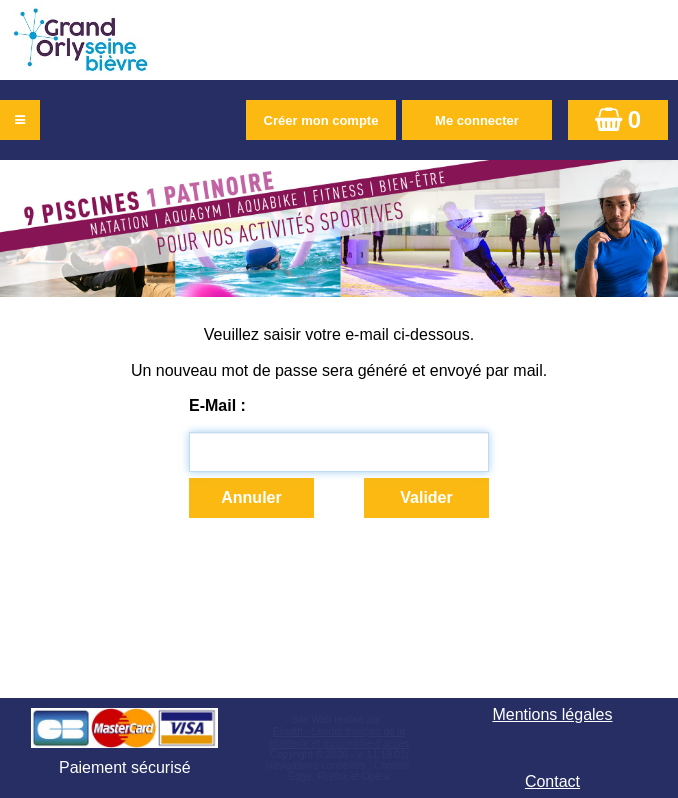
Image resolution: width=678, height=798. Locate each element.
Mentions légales (552, 714)
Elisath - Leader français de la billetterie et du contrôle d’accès (339, 737)
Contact (552, 781)
